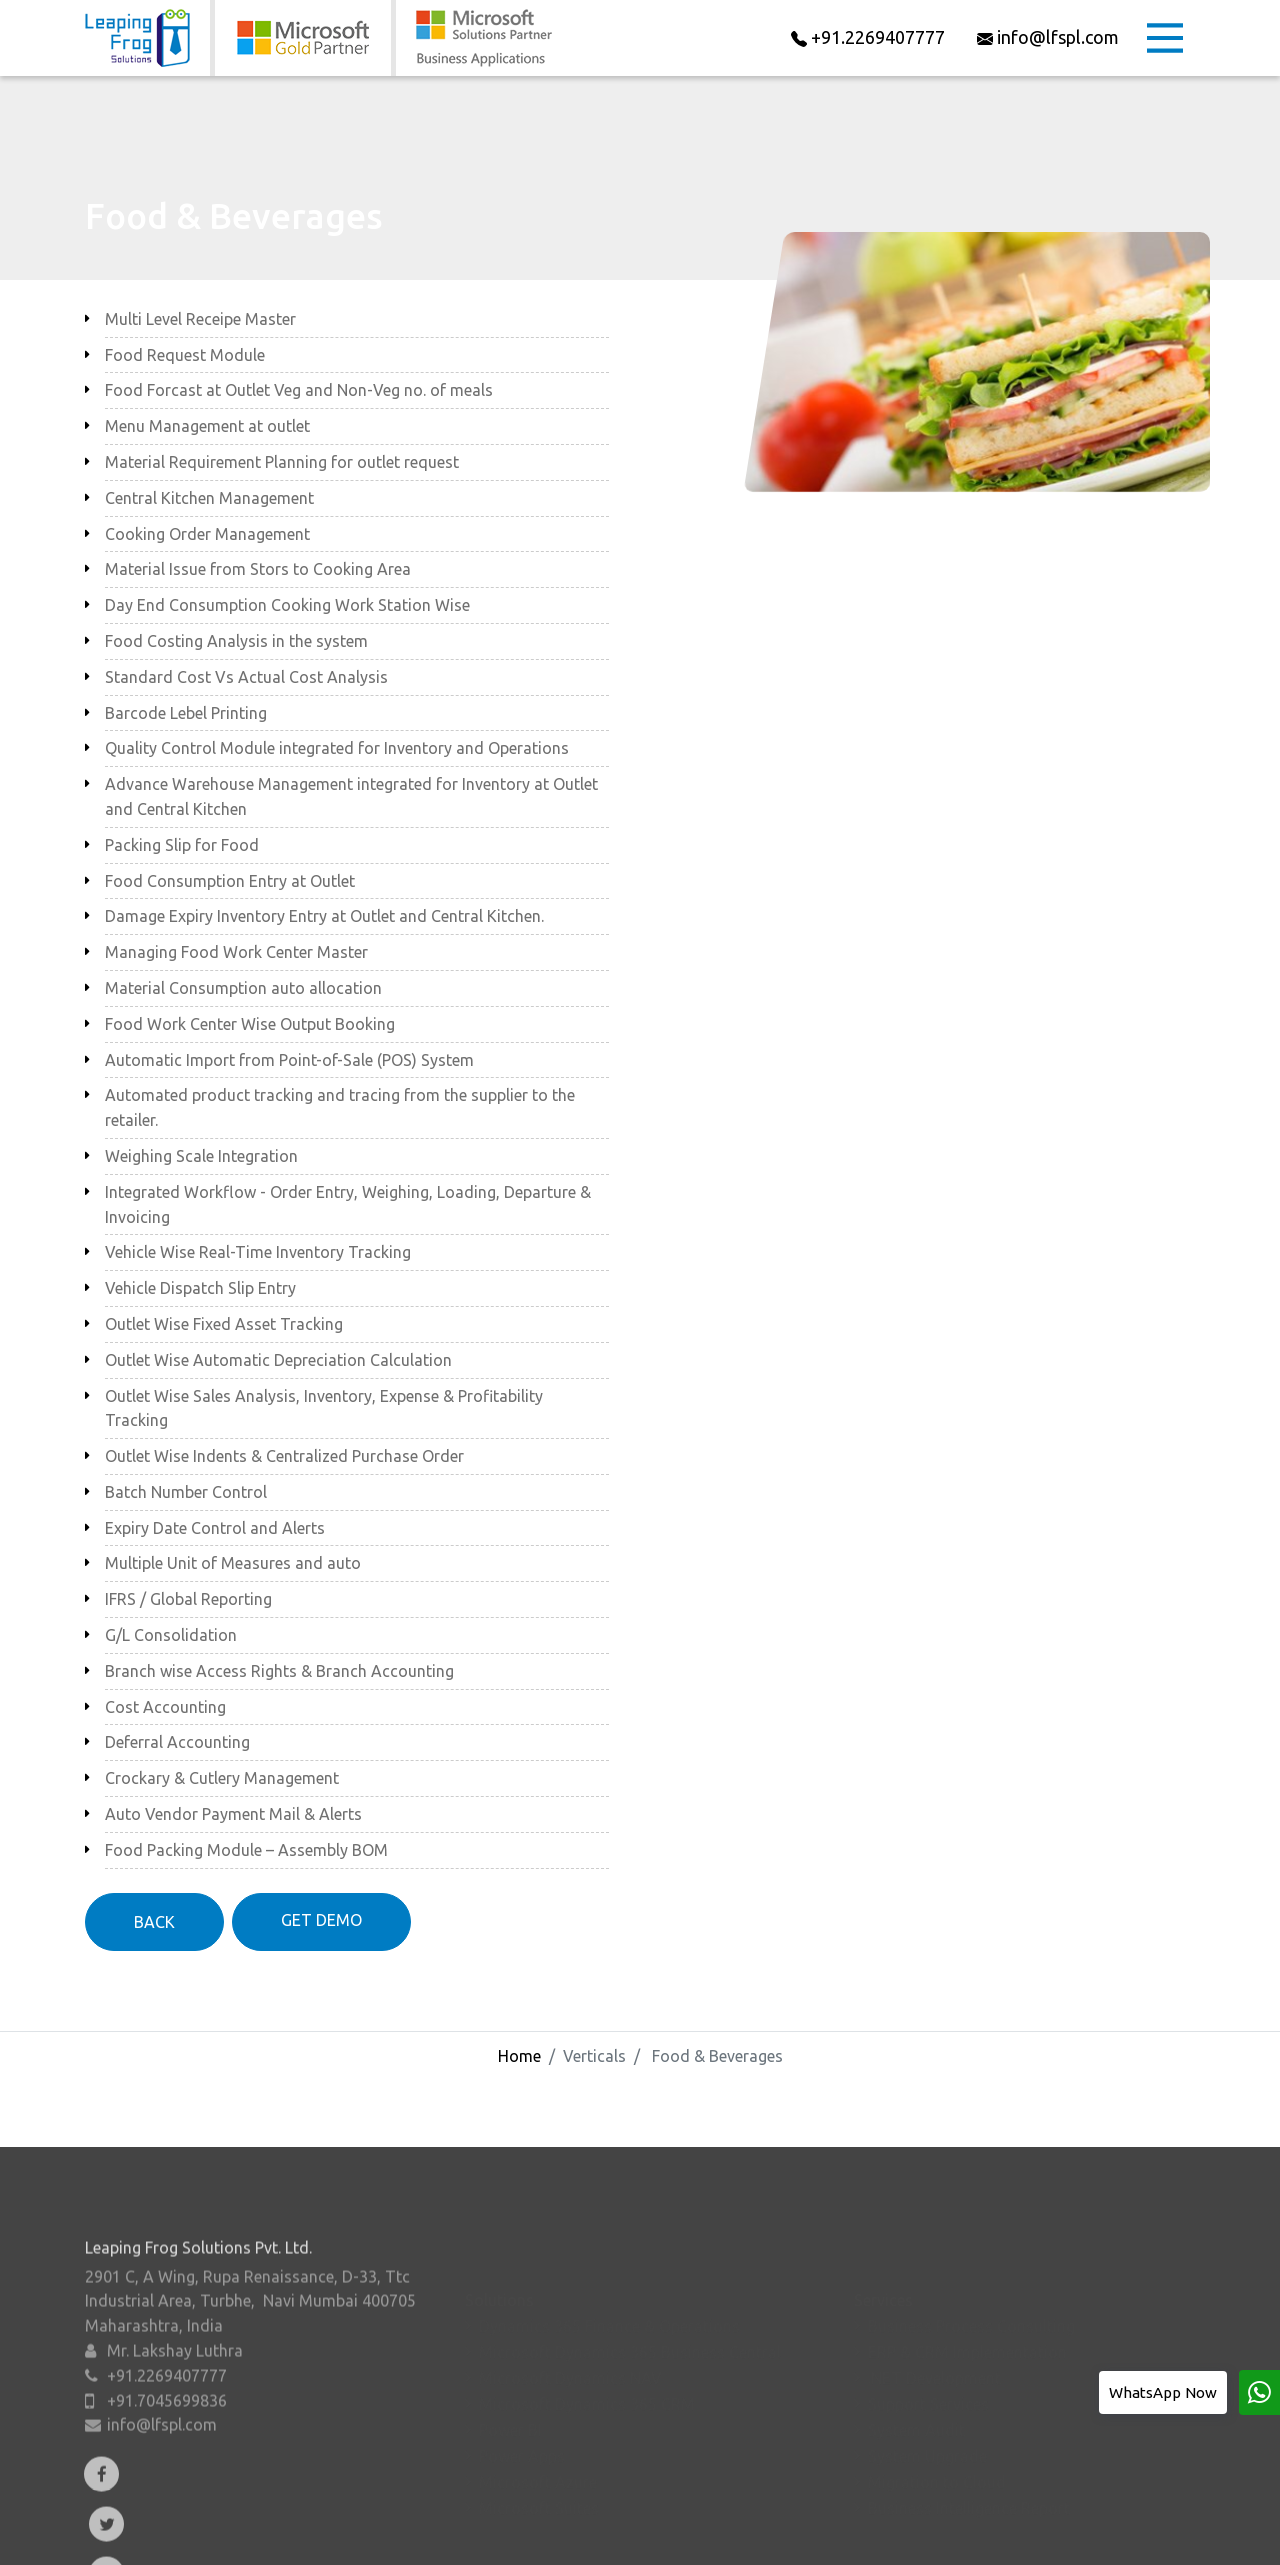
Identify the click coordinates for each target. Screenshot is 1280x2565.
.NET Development (934, 2331)
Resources (652, 2535)
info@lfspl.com (162, 2435)
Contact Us (826, 2535)
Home (519, 2056)
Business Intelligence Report (969, 2461)
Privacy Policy (931, 2535)
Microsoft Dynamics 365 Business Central (630, 2305)
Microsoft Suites (539, 2461)
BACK (154, 1922)
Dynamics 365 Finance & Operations (609, 2279)
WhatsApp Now (1163, 2392)
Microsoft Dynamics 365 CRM (587, 2357)
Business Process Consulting (971, 2279)
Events (568, 2535)
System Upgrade (927, 2409)
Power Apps (522, 2409)
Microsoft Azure (538, 2435)
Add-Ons (407, 2535)
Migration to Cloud (937, 2435)
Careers (738, 2535)
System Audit (916, 2383)
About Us (321, 2535)
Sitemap (1027, 2535)
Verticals (491, 2535)
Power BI (510, 2383)
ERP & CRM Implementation (967, 2305)
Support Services (928, 2357)
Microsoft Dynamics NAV (570, 2331)
